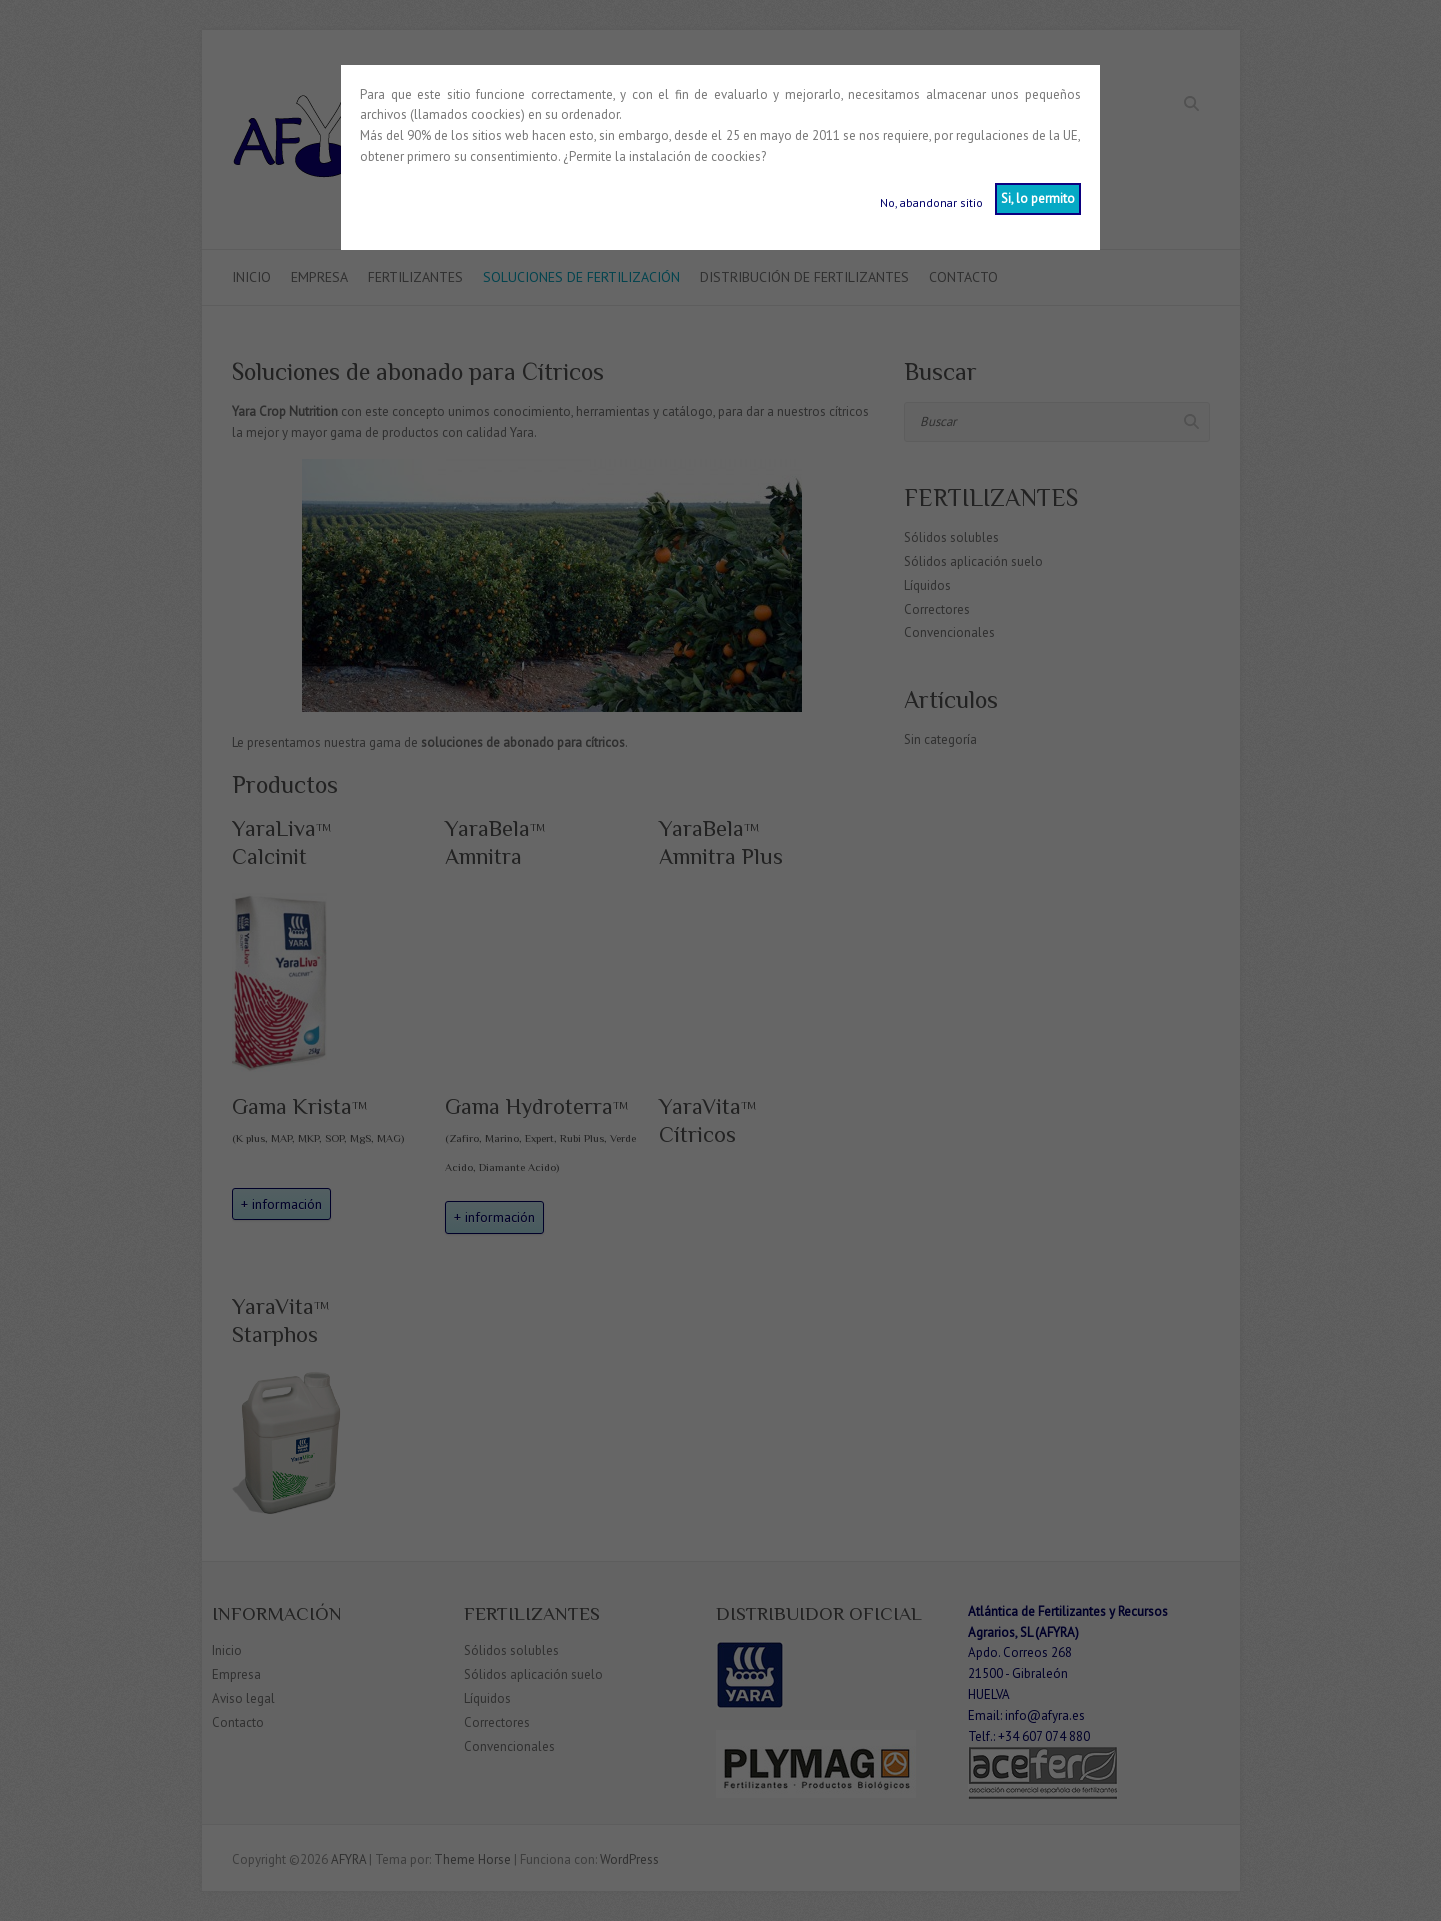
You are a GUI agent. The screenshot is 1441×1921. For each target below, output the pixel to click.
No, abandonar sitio (931, 202)
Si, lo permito (1038, 198)
